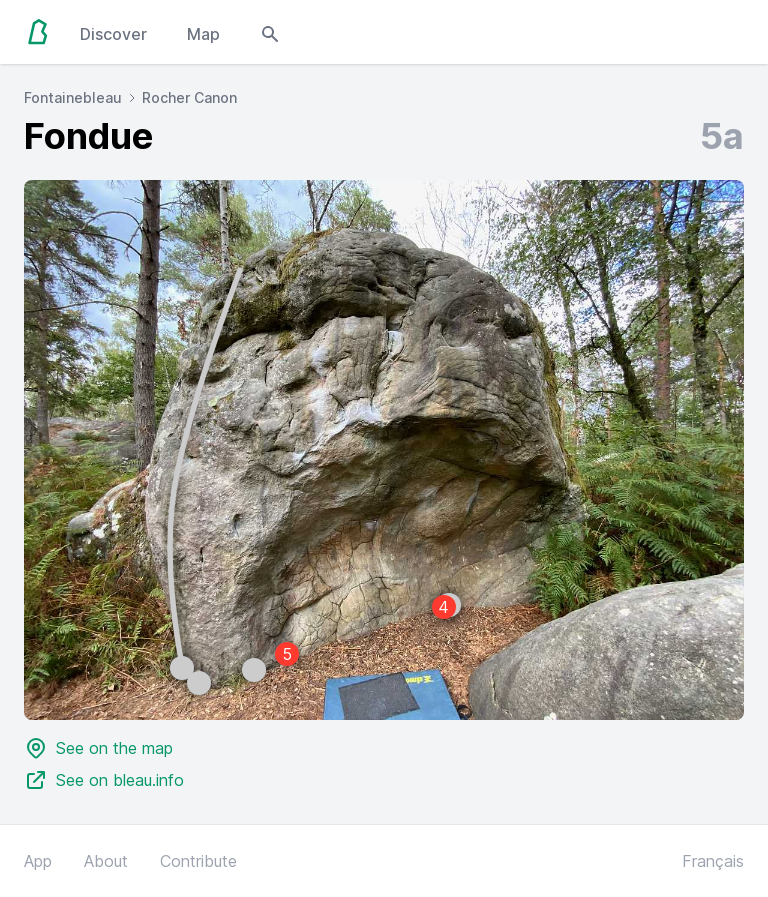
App (38, 861)
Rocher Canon (189, 97)
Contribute (198, 861)
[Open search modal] (270, 32)
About (106, 861)
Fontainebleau (73, 97)
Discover (113, 34)
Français (713, 861)
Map (203, 34)
